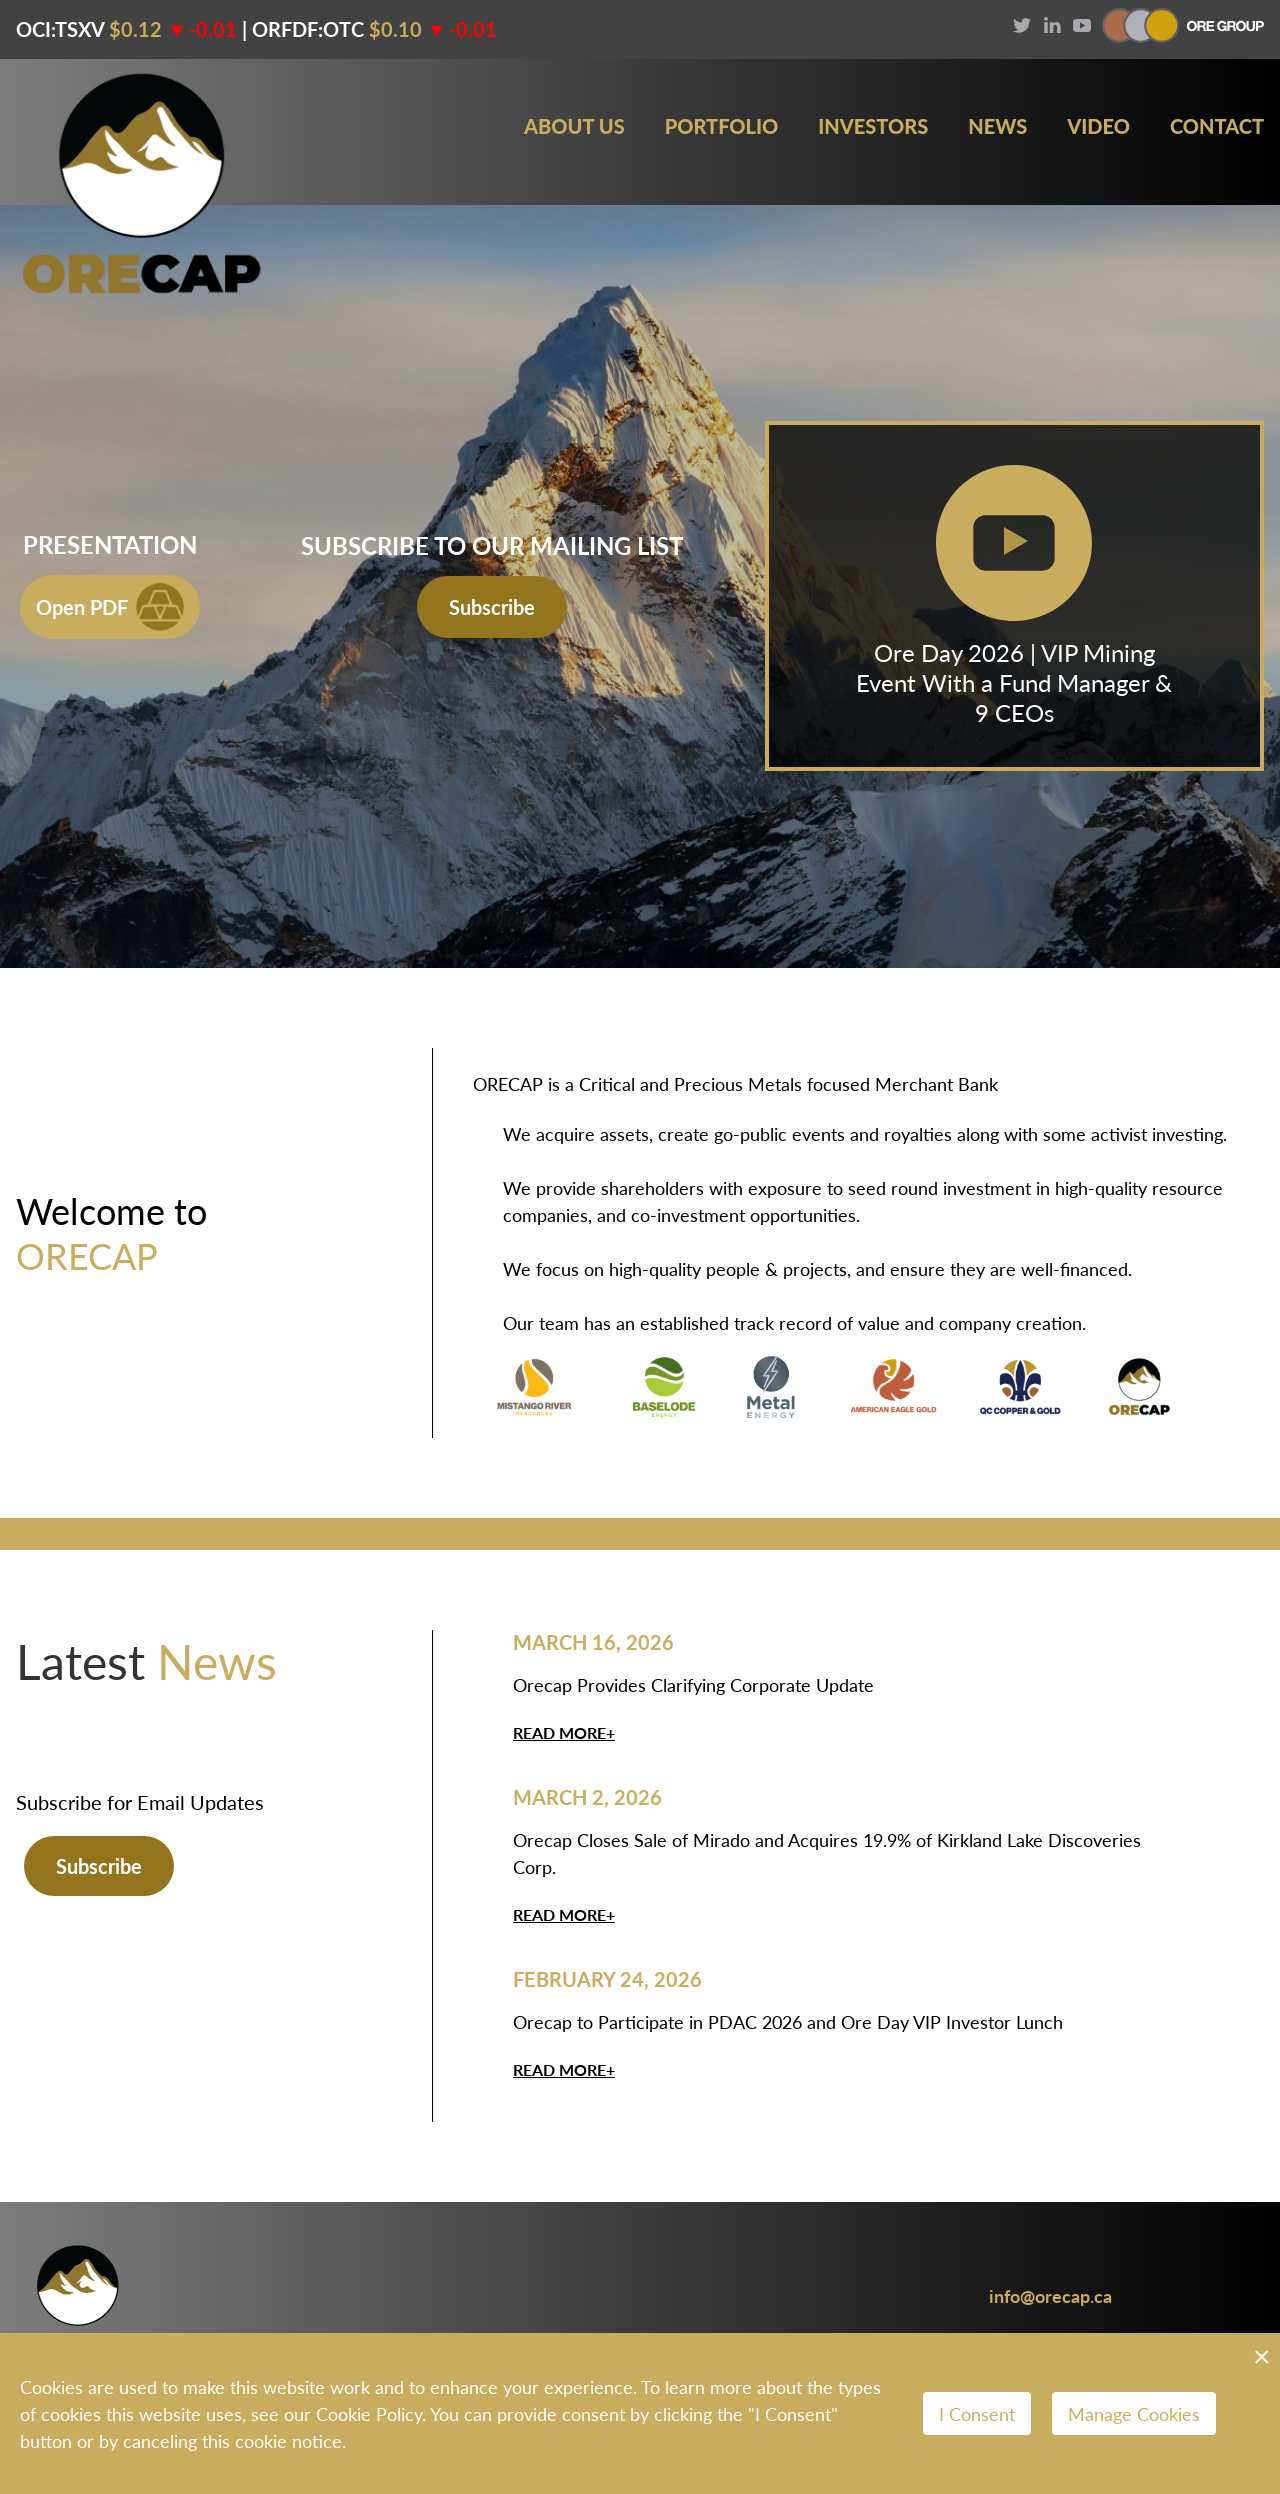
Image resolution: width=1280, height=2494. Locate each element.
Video (1098, 126)
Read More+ (564, 1732)
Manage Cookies (1134, 2413)
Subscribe (492, 607)
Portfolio (722, 126)
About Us (574, 126)
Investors (873, 126)
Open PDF (110, 607)
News (997, 126)
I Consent (977, 2413)
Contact (1217, 126)
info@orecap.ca (1050, 2295)
